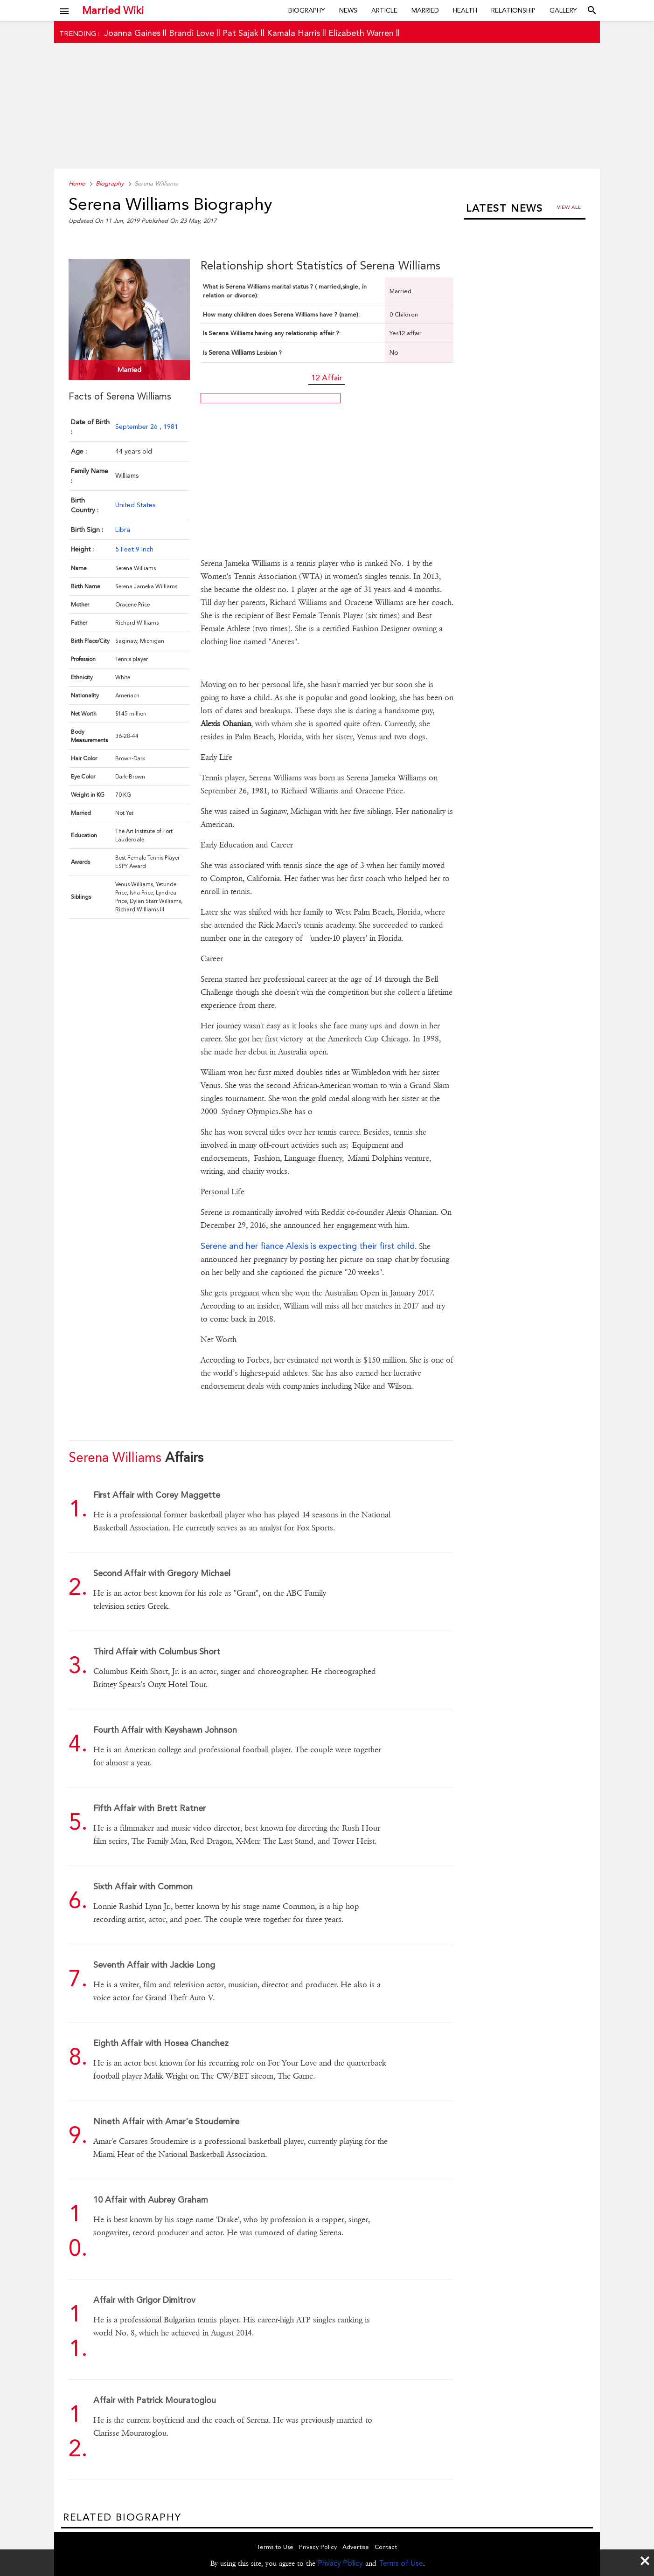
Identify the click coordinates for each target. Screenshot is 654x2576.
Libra (122, 529)
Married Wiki (113, 10)
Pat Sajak (240, 33)
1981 (170, 426)
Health (465, 10)
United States (135, 505)
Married (425, 10)
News (348, 10)
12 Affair (326, 377)
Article (384, 10)
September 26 (137, 426)
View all (569, 207)
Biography (306, 10)
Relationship (513, 10)
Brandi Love (191, 33)
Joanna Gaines (132, 33)
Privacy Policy (340, 2563)
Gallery (563, 10)
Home (77, 183)
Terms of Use (401, 2563)
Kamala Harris (293, 33)
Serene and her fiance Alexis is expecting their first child (308, 1246)
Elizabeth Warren (361, 33)
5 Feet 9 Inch (134, 549)
